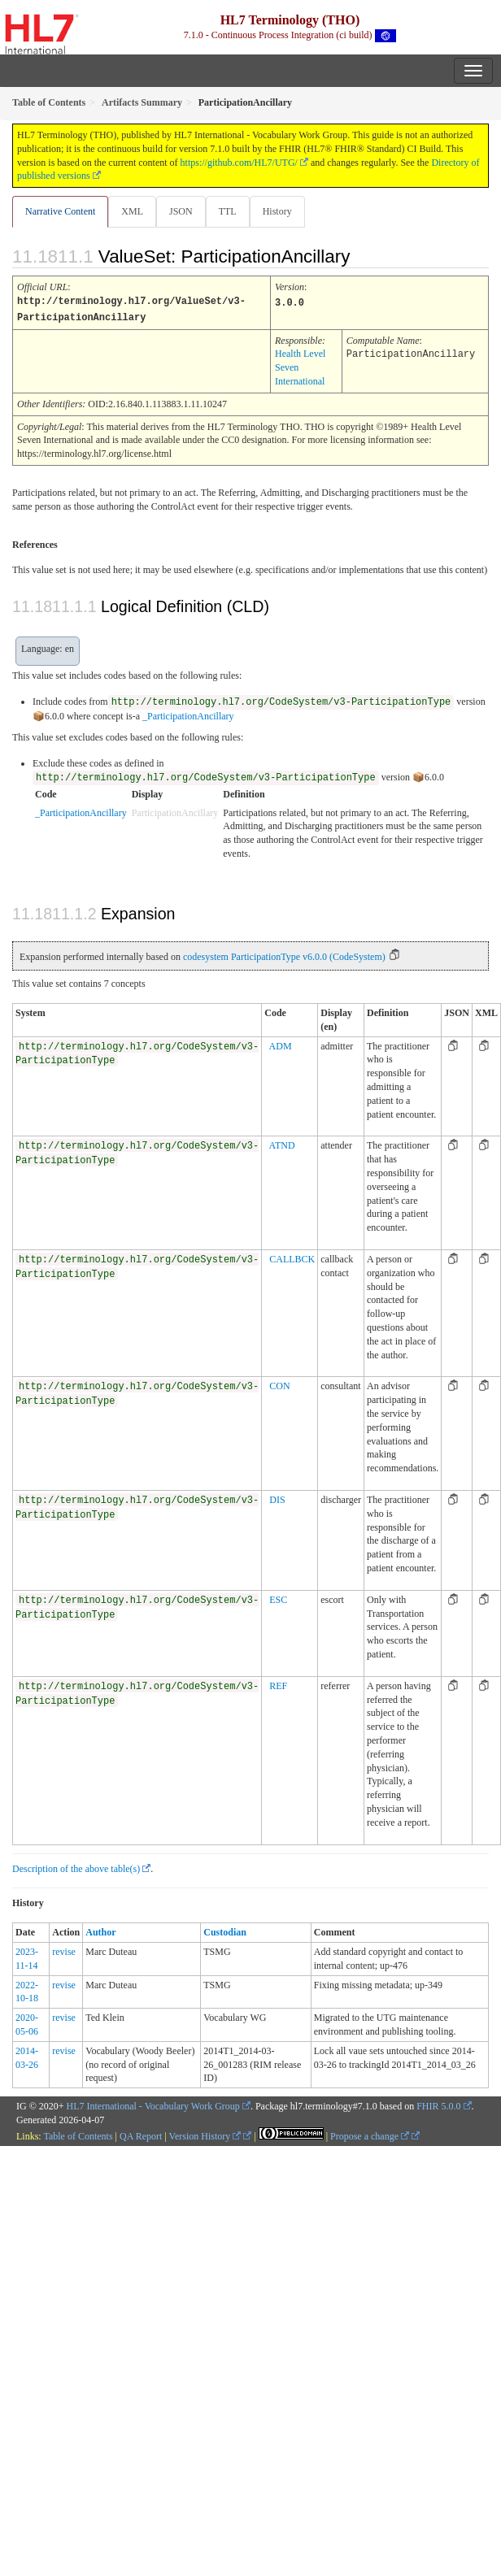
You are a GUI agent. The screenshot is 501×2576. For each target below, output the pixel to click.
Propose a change (369, 2134)
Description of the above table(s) (76, 1867)
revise (64, 1950)
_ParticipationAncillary (188, 714)
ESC (278, 1598)
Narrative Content (60, 211)
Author (100, 1930)
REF (278, 1684)
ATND (282, 1143)
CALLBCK (292, 1257)
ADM (280, 1044)
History (277, 211)
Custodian (224, 1930)
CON (279, 1384)
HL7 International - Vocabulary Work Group (153, 2104)
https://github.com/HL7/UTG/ (239, 162)
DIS (277, 1498)
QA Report (141, 2134)
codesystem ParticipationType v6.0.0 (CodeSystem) (284, 955)
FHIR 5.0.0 (438, 2104)
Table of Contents (77, 2134)
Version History (205, 2134)
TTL (228, 211)
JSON (181, 211)
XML (132, 211)
